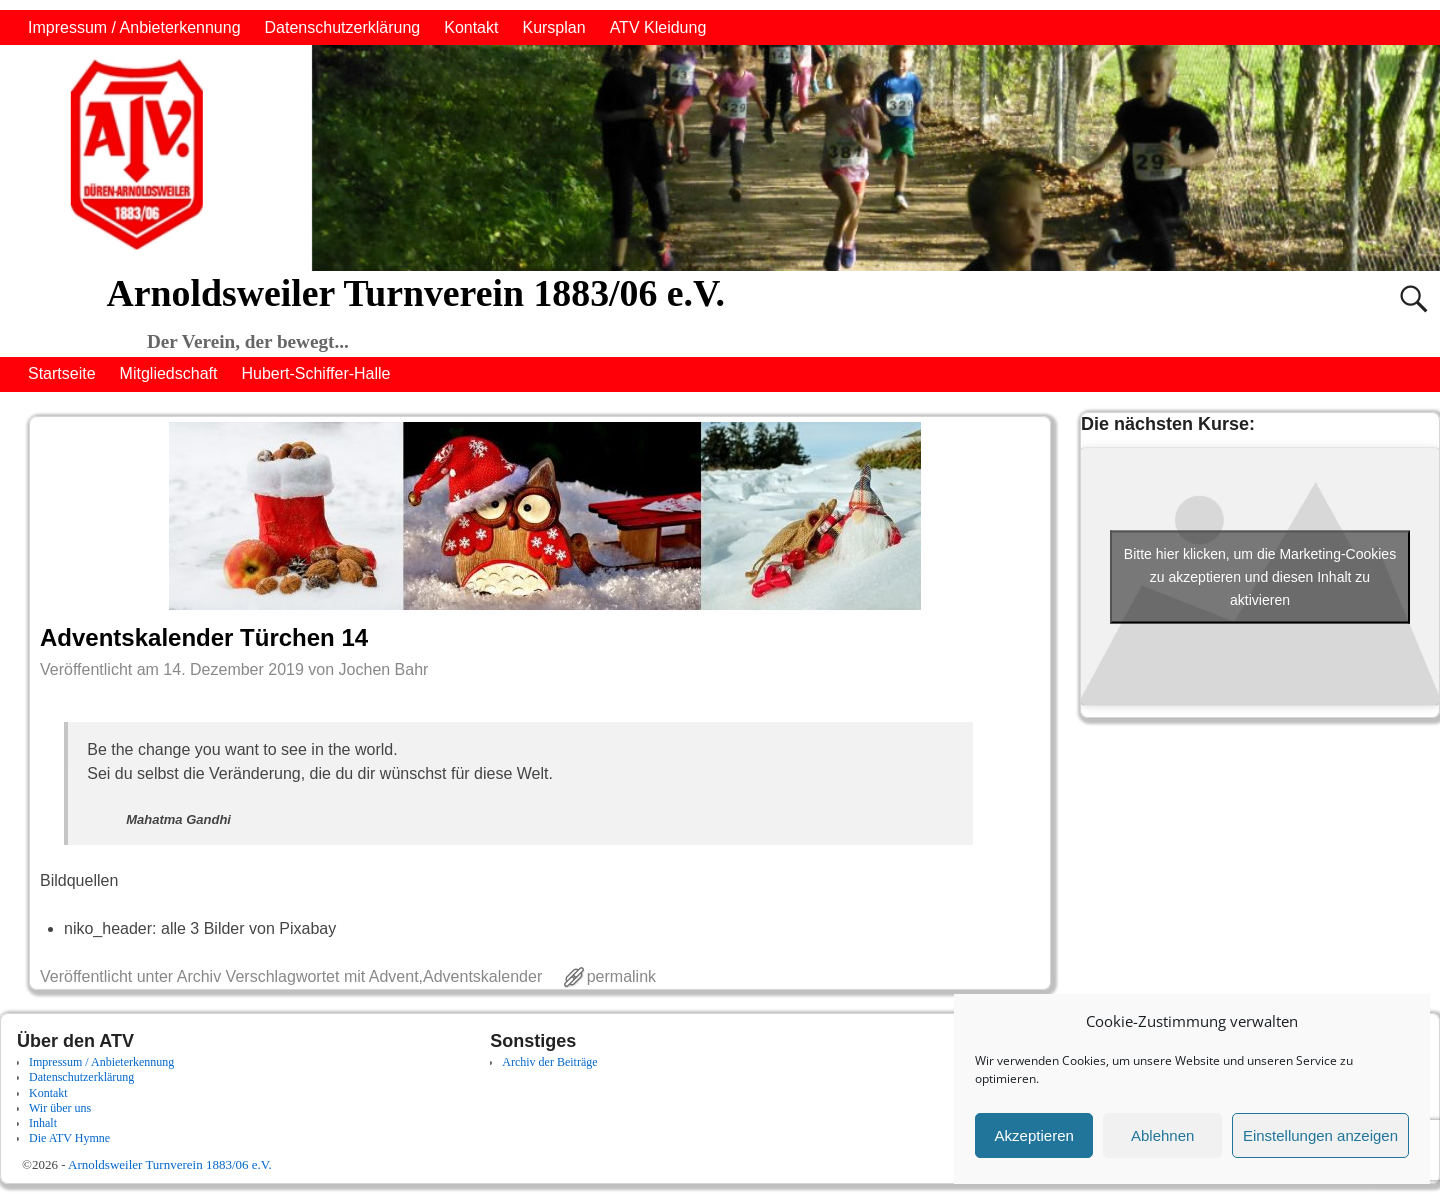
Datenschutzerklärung (343, 27)
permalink (621, 976)
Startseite (62, 373)
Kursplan (553, 27)
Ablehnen (1162, 1135)
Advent (394, 976)
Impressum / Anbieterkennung (134, 27)
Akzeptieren (1034, 1135)
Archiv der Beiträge (549, 1062)
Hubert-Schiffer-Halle (315, 373)
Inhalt (43, 1123)
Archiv (199, 976)
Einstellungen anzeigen (1320, 1135)
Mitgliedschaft (169, 373)
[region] (720, 158)
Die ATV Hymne (69, 1138)
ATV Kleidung (658, 27)
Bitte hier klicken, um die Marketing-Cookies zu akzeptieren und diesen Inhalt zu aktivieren (1260, 576)
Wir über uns (60, 1108)
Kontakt (471, 27)
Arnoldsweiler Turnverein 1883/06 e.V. (415, 293)
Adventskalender (482, 976)
